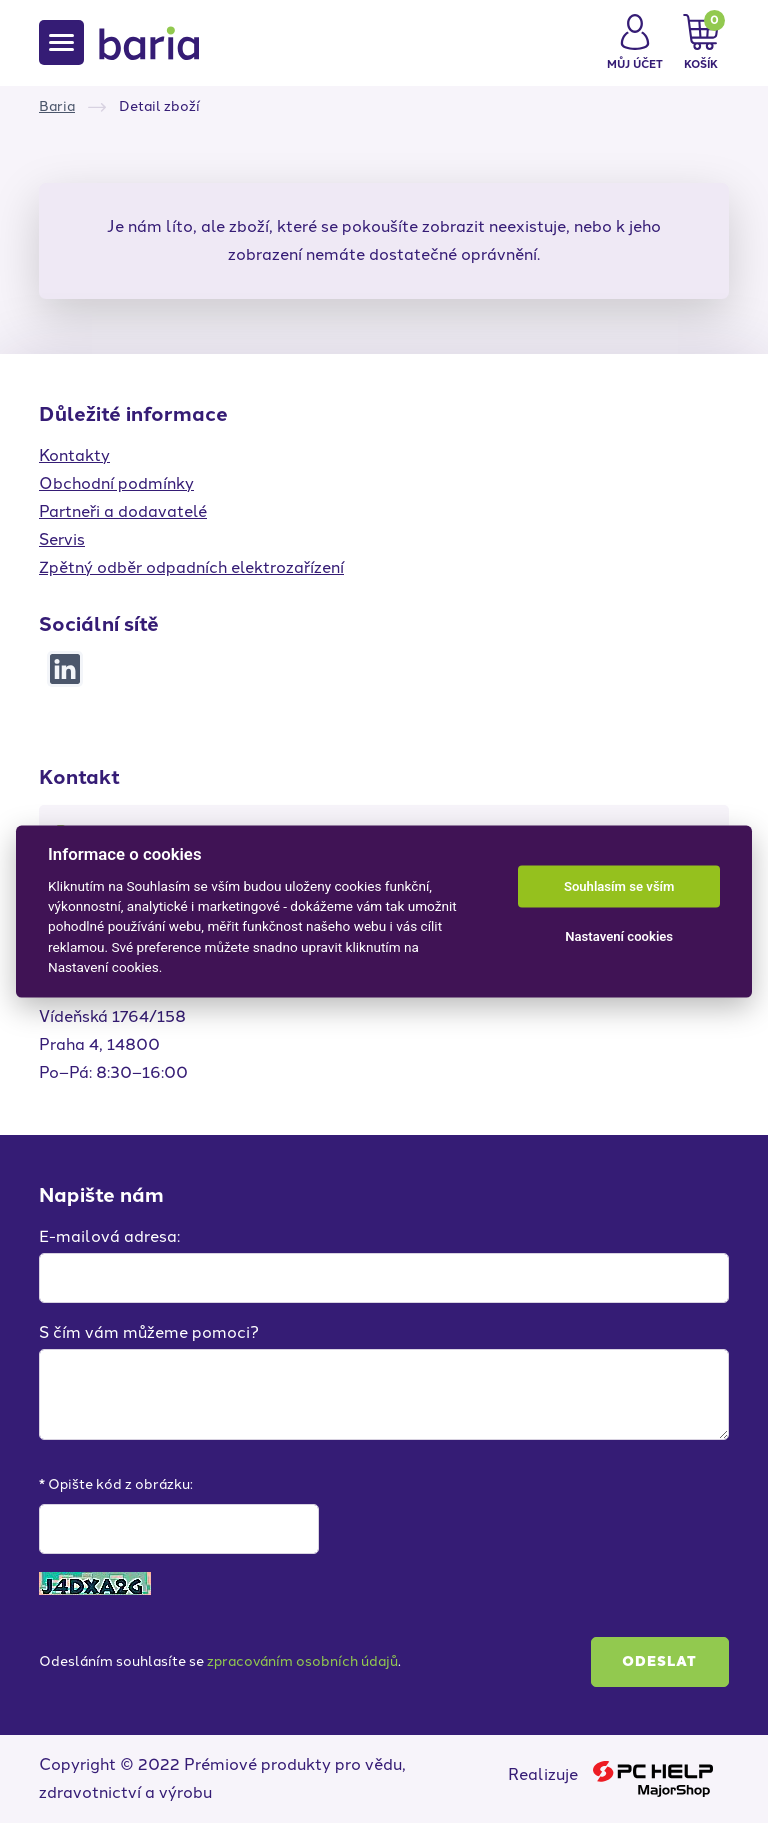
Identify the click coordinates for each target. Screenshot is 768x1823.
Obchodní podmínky (116, 483)
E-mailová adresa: (109, 1236)
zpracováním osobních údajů (302, 1661)
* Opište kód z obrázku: (116, 1484)
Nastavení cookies (619, 936)
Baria (57, 106)
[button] (635, 43)
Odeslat (659, 1661)
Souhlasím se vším (619, 886)
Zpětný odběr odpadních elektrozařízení (191, 567)
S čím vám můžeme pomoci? (149, 1332)
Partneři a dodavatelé (123, 511)
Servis (62, 539)
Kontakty (74, 455)
